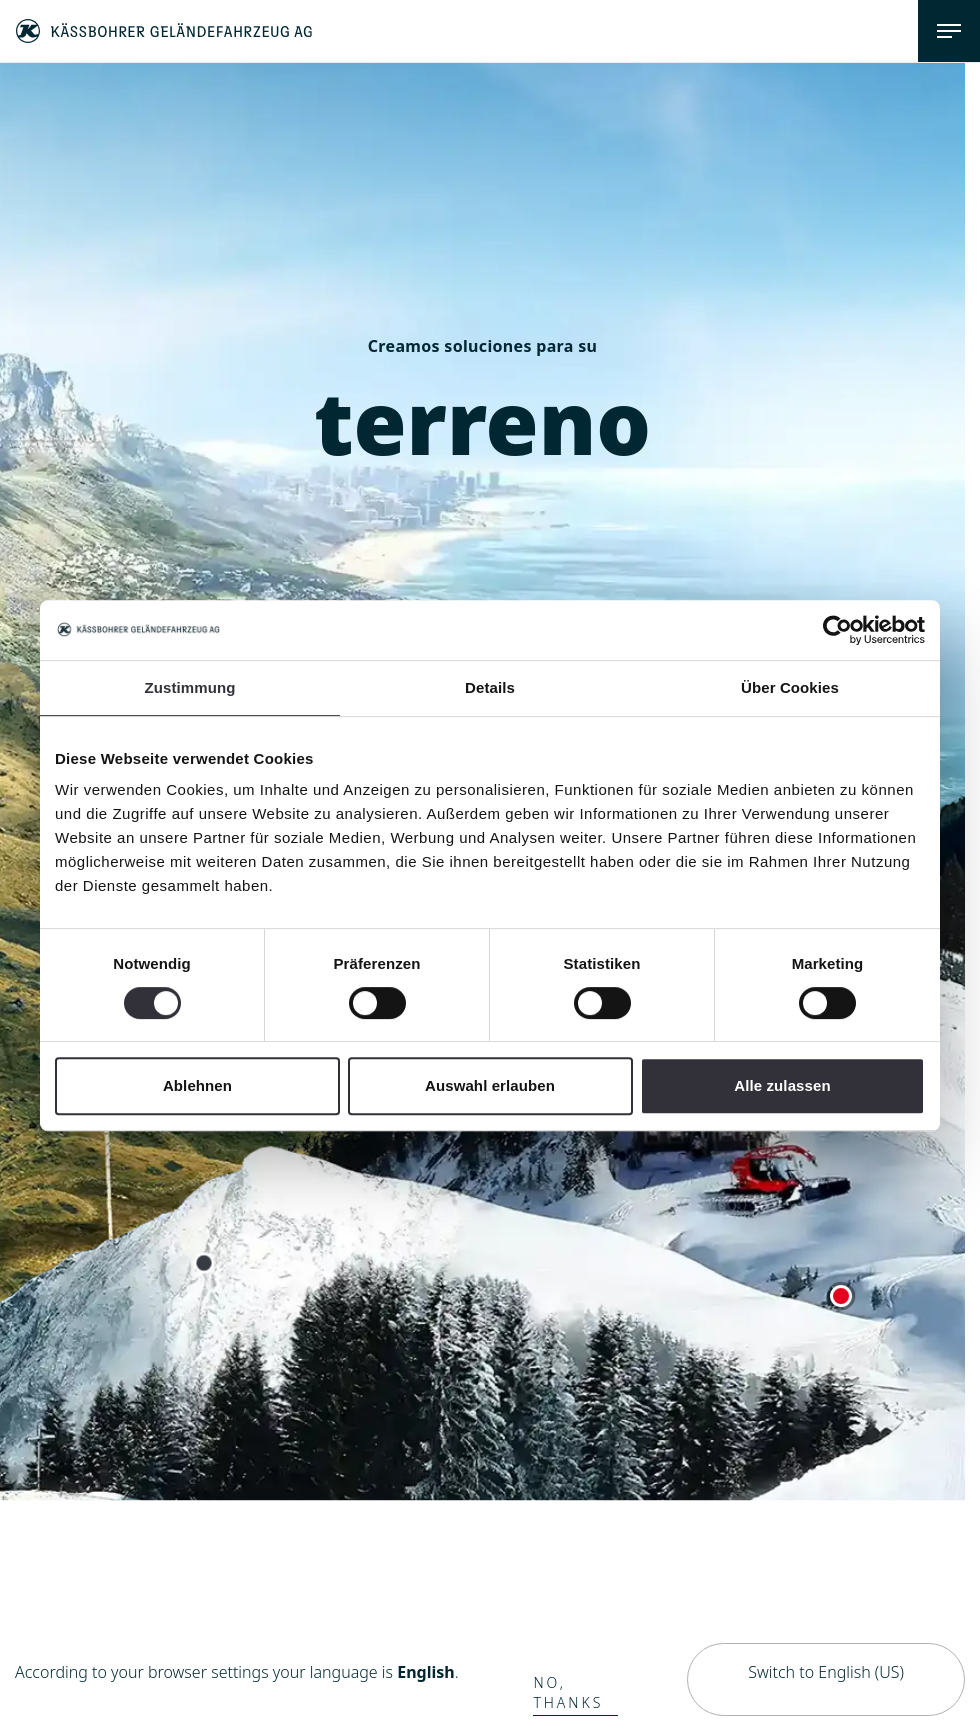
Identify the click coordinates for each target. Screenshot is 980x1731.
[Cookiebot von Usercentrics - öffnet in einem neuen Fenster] (837, 630)
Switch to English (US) (826, 1672)
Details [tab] (490, 687)
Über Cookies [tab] (790, 687)
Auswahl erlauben (490, 1085)
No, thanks (568, 1692)
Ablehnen (197, 1085)
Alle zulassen (782, 1085)
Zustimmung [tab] (190, 687)
